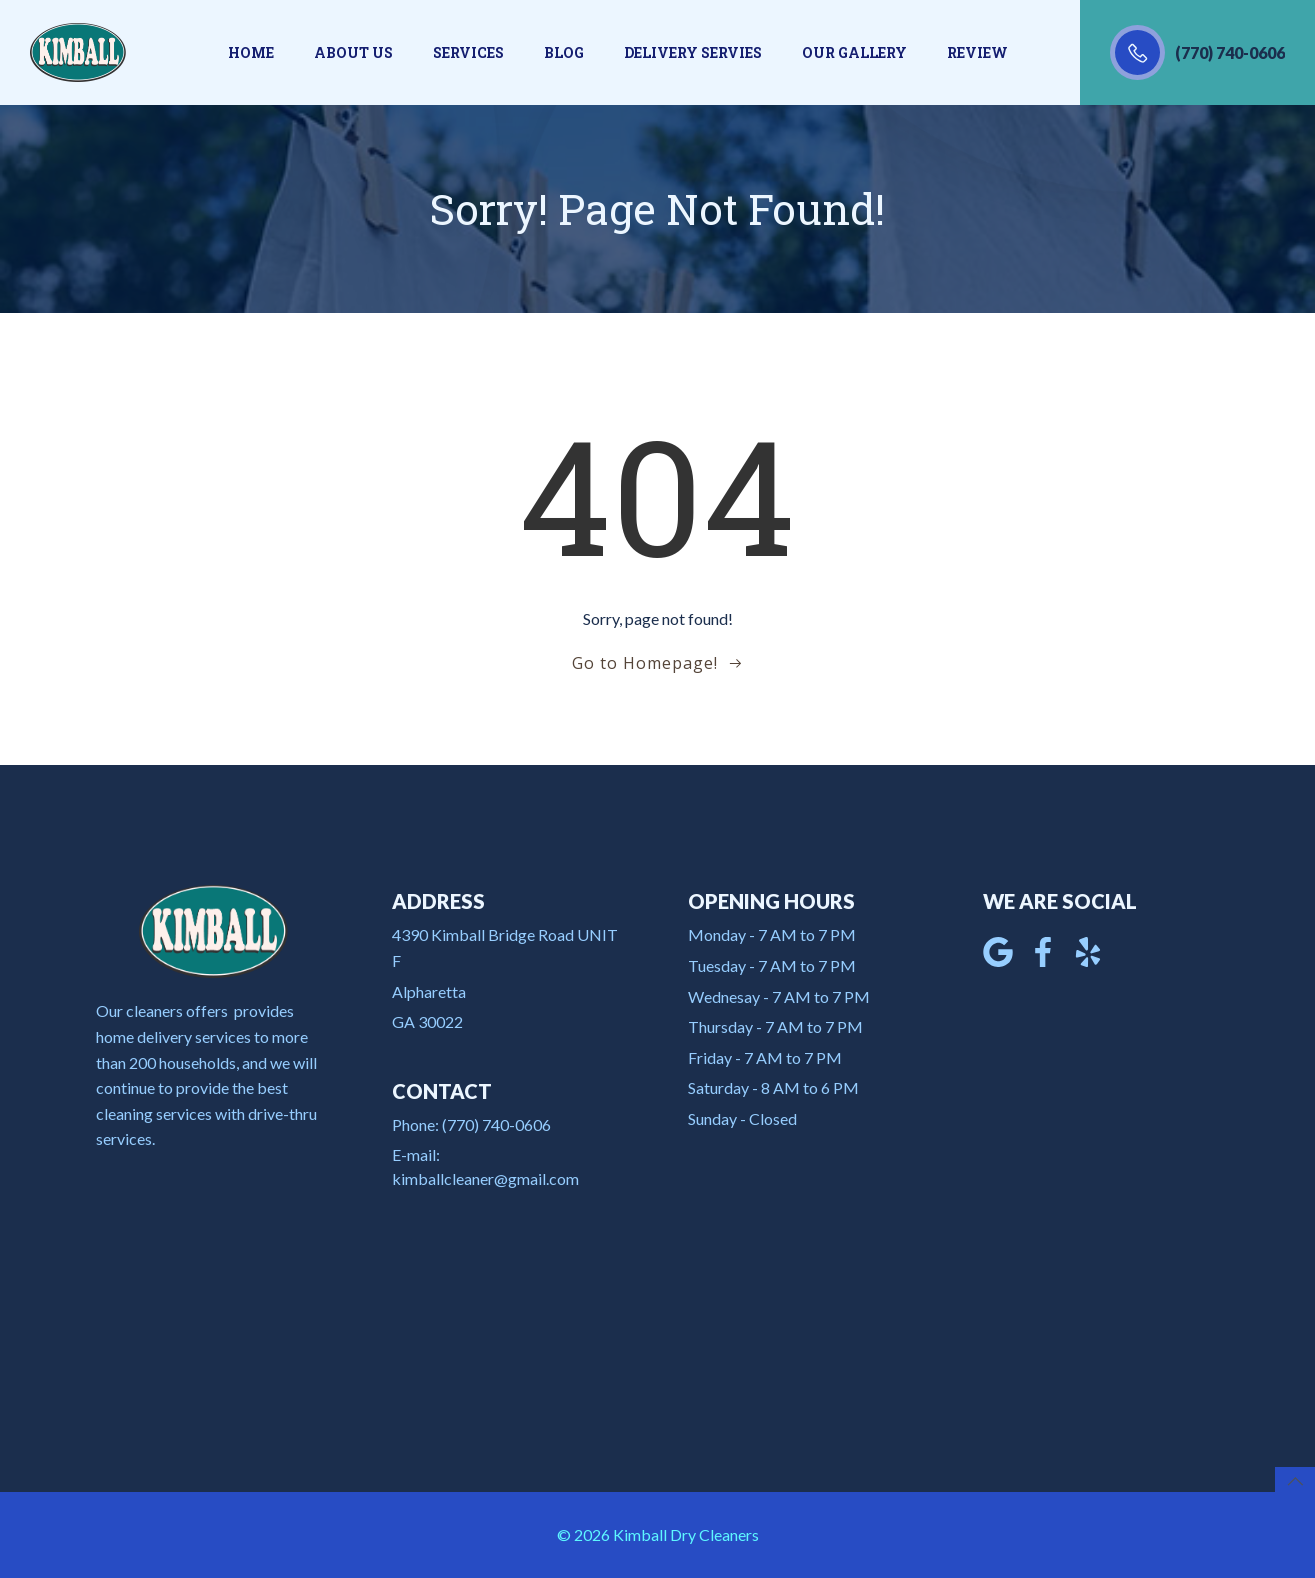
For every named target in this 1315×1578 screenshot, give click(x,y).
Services (468, 52)
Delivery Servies (693, 52)
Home (251, 52)
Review (977, 52)
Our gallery (854, 52)
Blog (564, 52)
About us (353, 52)
